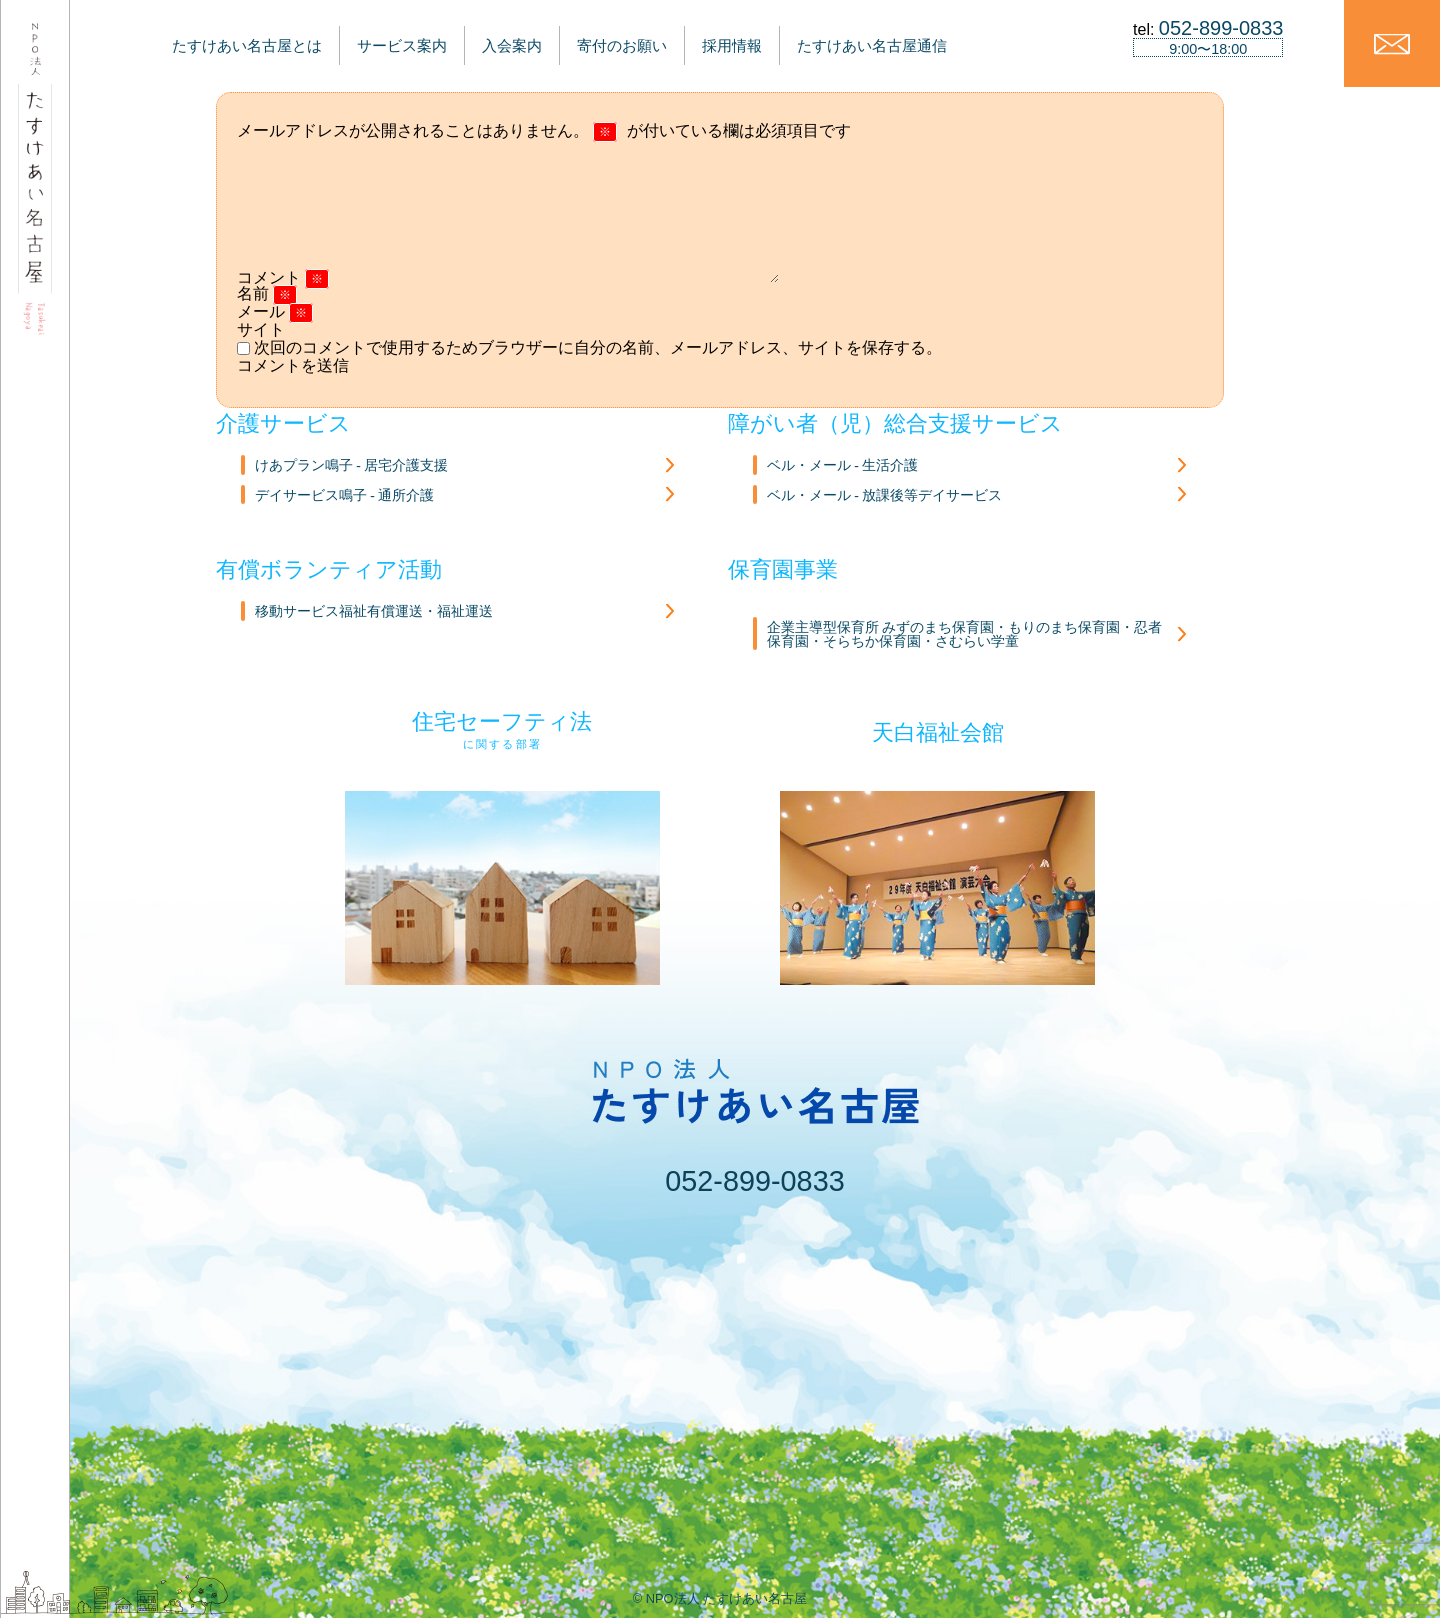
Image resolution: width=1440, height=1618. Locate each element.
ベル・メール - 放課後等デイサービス (884, 495)
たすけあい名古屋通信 (941, 38)
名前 (267, 293)
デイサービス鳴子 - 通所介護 (344, 495)
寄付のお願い (656, 38)
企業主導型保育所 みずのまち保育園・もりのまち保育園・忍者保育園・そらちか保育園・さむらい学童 (964, 634)
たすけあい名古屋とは (228, 38)
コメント (283, 277)
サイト (261, 329)
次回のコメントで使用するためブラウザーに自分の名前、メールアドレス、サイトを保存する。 (598, 347)
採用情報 (784, 38)
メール (275, 311)
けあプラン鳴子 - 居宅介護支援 (351, 465)
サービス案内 (399, 38)
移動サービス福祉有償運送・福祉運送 (374, 611)
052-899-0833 (754, 1181)
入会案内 (527, 38)
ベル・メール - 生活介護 (842, 465)
